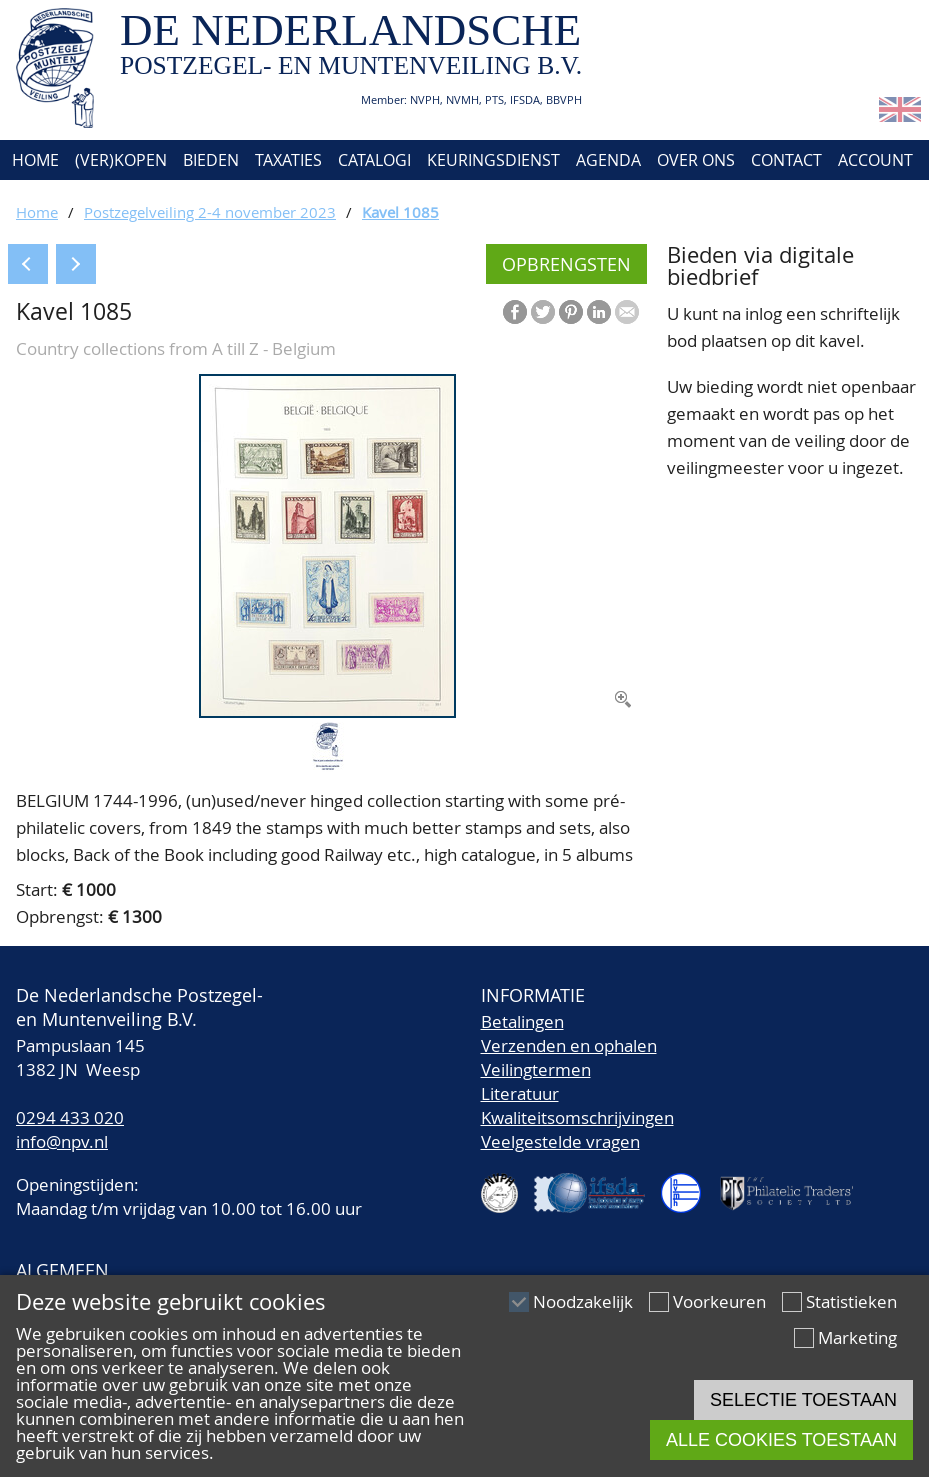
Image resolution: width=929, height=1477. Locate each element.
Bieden (211, 160)
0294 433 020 (70, 1117)
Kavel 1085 (400, 212)
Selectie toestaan (803, 1400)
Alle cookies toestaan (781, 1440)
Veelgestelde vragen (560, 1141)
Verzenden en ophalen (569, 1045)
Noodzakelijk (583, 1301)
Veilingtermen (536, 1069)
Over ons (696, 160)
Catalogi (374, 160)
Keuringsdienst (493, 160)
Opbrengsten (566, 264)
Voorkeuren (719, 1301)
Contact (786, 160)
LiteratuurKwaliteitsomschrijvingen (577, 1105)
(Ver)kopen (121, 160)
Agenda (608, 160)
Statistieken (851, 1301)
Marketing (857, 1337)
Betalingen (522, 1021)
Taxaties (288, 160)
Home (33, 160)
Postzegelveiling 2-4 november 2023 (210, 212)
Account (875, 160)
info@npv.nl (62, 1141)
